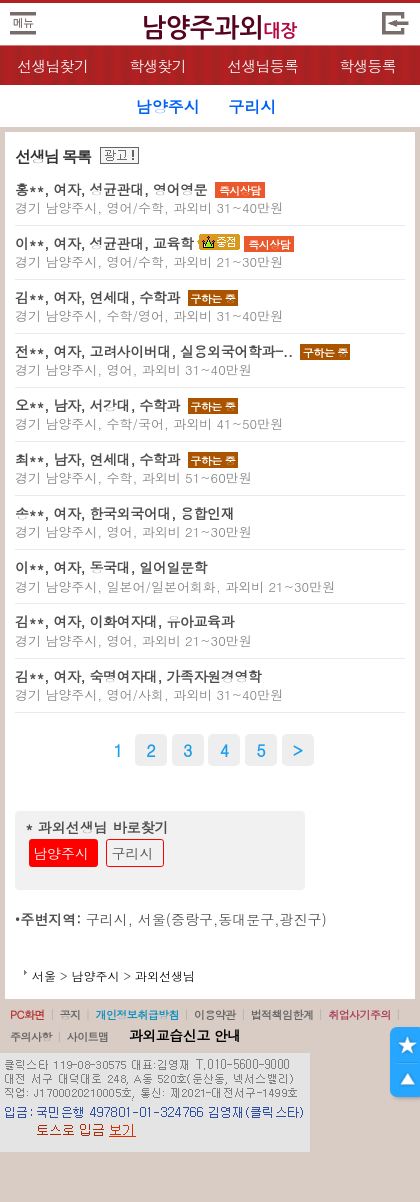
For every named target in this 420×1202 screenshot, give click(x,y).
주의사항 (31, 1036)
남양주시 (61, 853)
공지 (70, 1014)
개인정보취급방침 (137, 1014)
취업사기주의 (359, 1014)
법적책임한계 (282, 1014)
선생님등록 (262, 65)
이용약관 (215, 1014)
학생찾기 (157, 65)
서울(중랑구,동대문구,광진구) (232, 919)
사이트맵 (88, 1036)
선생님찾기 (52, 65)
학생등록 (367, 65)
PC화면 (27, 1014)
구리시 (133, 853)
